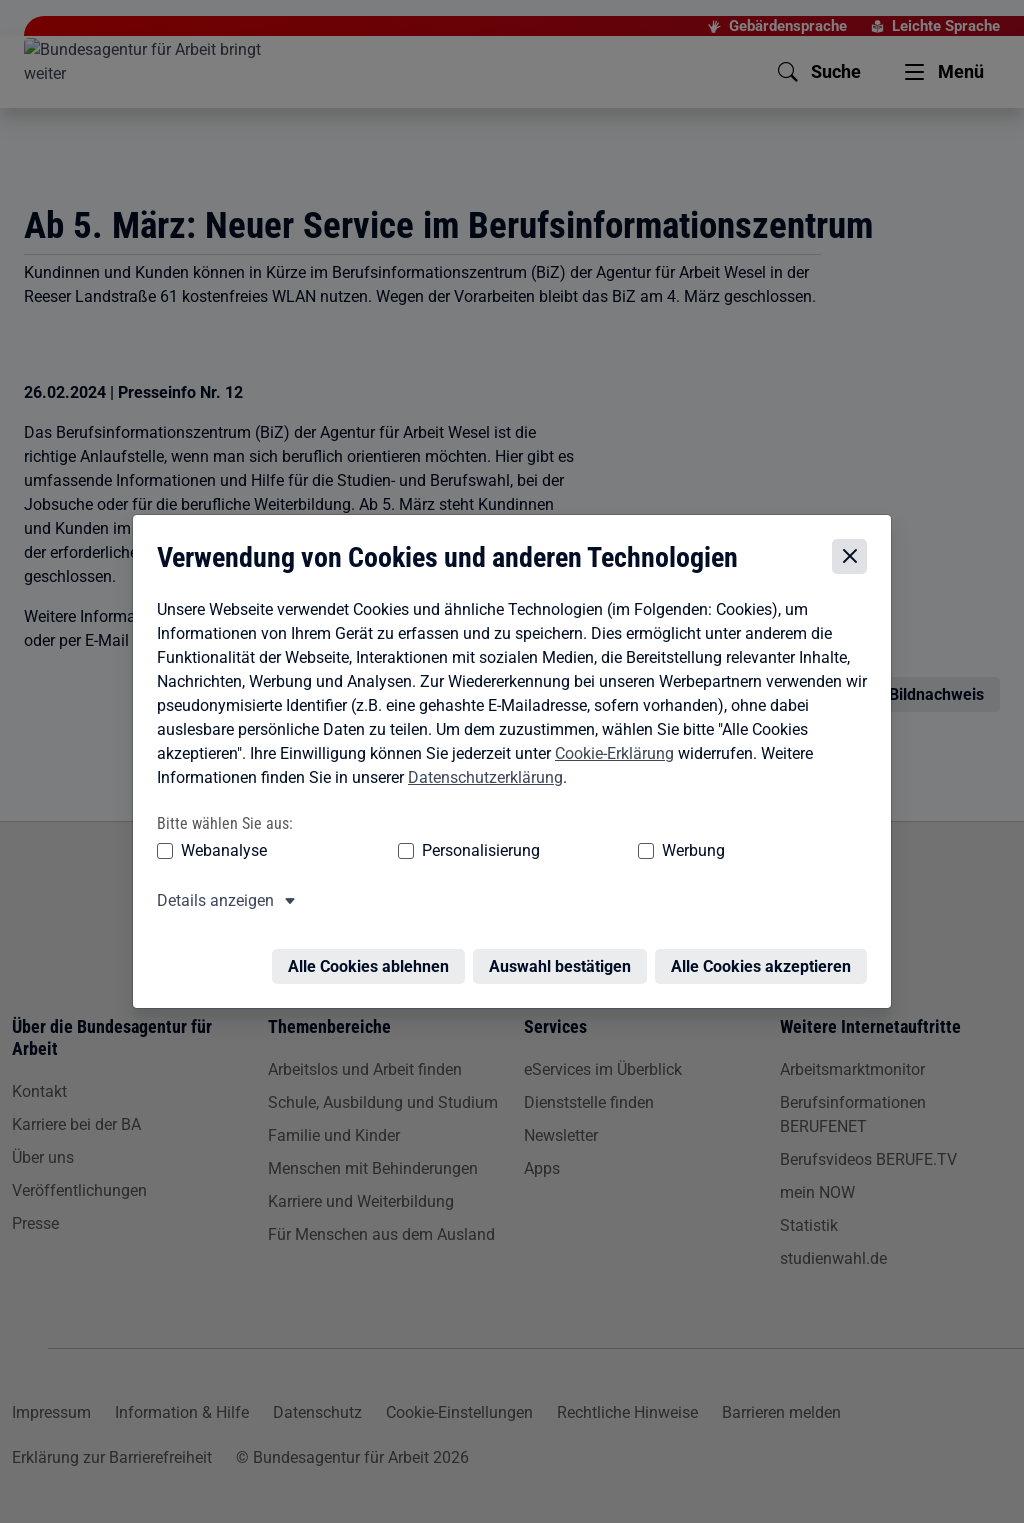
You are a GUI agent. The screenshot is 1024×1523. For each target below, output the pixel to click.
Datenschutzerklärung (480, 777)
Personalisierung (419, 851)
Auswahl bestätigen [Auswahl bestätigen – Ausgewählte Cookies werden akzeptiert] (565, 955)
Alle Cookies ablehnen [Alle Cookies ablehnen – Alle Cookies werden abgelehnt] (373, 955)
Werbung (575, 851)
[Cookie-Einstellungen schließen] (854, 556)
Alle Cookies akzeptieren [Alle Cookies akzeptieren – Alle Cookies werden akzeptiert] (766, 955)
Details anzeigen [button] (210, 901)
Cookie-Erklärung (609, 753)
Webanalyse (219, 851)
